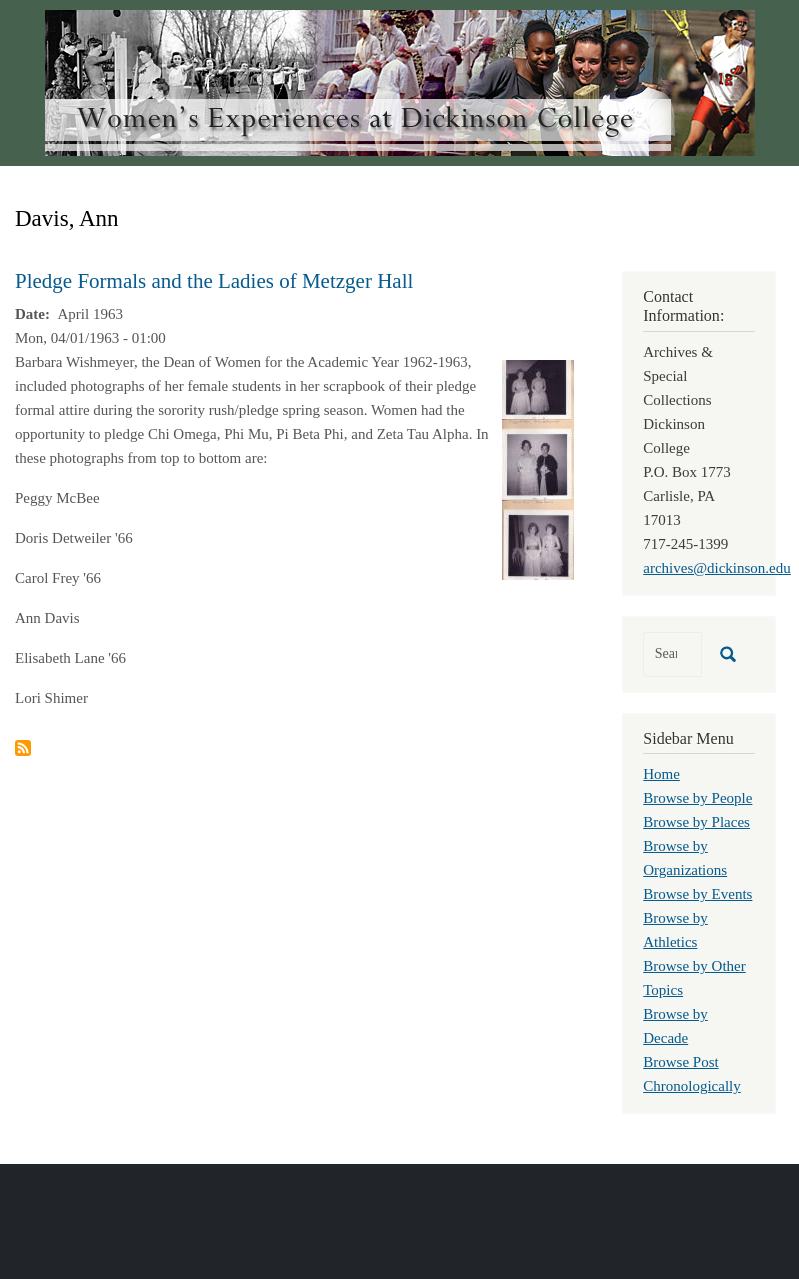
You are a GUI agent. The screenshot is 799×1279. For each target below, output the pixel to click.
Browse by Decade (675, 1026)
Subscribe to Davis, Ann (23, 748)
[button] (538, 468)
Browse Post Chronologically (692, 1074)
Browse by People (697, 798)
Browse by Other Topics (694, 978)
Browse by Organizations (685, 858)
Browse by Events (697, 894)
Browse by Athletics (675, 930)
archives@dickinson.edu (717, 568)
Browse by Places (696, 822)
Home (661, 774)
